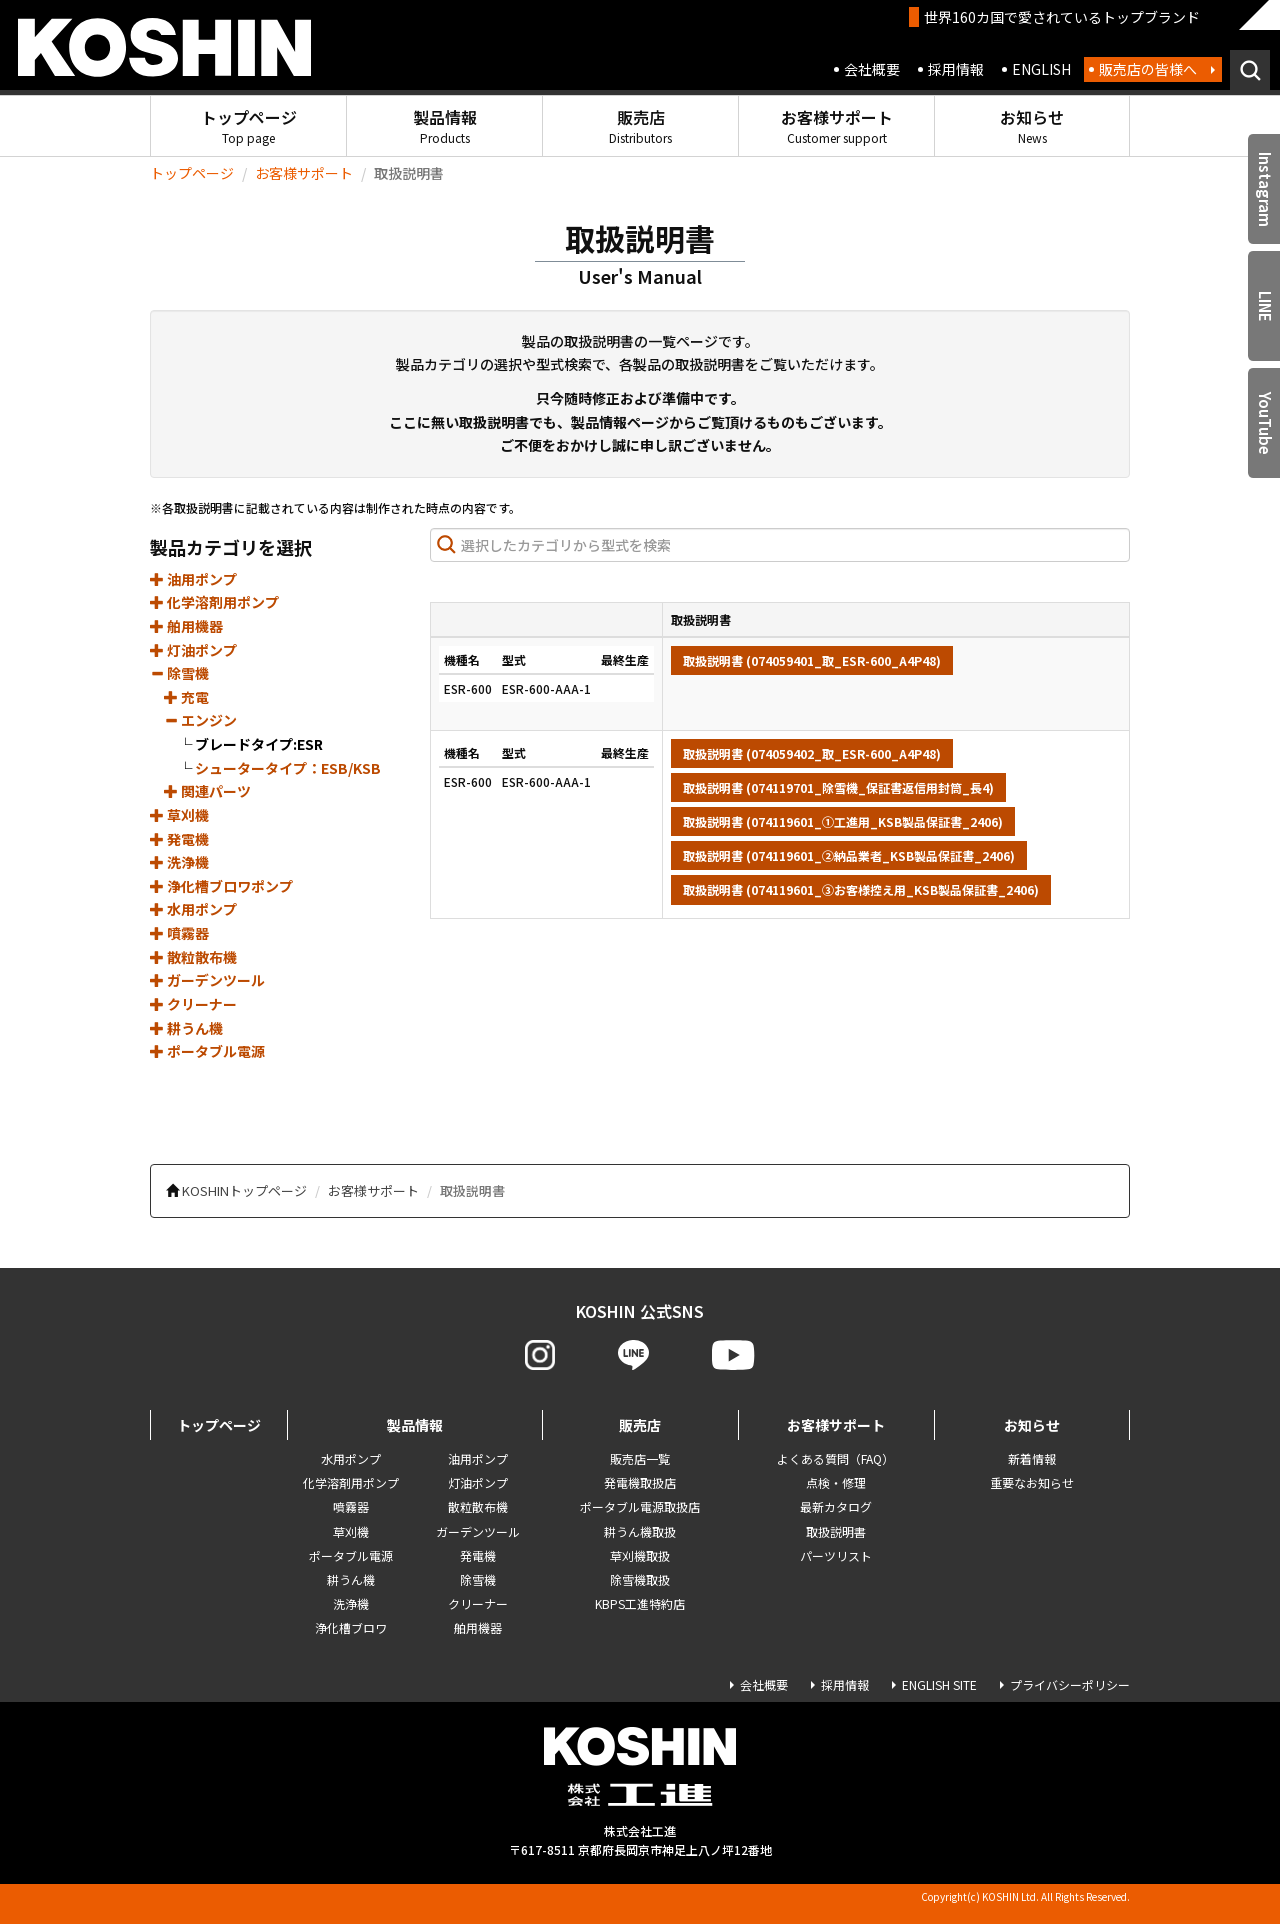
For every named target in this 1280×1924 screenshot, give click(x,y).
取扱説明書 (836, 1531)
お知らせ (1032, 125)
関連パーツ (207, 791)
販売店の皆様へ (1148, 69)
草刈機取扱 (640, 1555)
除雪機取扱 (640, 1579)
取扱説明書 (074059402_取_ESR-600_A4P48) (812, 753)
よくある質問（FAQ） (835, 1458)
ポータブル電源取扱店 (640, 1506)
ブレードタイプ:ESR (259, 744)
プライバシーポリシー (1070, 1684)
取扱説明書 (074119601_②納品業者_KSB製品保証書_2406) (849, 855)
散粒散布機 (193, 957)
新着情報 (1032, 1458)
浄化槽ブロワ (351, 1627)
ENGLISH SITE (939, 1684)
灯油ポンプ (193, 650)
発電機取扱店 (640, 1482)
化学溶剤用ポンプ (214, 602)
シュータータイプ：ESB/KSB (288, 768)
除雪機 (179, 673)
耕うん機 (186, 1028)
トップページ (249, 125)
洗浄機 (179, 862)
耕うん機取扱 (640, 1531)
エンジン (200, 720)
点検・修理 (836, 1482)
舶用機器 (186, 626)
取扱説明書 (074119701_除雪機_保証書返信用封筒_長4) (838, 787)
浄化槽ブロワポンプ (221, 886)
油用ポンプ (193, 579)
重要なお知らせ (1032, 1482)
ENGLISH (1041, 69)
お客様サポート (837, 125)
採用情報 (956, 69)
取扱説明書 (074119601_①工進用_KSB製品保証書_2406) (843, 821)
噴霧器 (179, 933)
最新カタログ (836, 1506)
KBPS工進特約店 (640, 1603)
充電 (186, 697)
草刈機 (179, 815)
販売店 (640, 125)
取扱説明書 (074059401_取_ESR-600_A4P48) (812, 660)
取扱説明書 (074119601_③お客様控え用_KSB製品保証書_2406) (861, 889)
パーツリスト (836, 1555)
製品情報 (445, 125)
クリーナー (193, 1004)
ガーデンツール (207, 980)
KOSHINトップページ (244, 1190)
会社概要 (872, 69)
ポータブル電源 (207, 1051)
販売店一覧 (640, 1458)
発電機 (179, 839)
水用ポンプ (193, 909)
